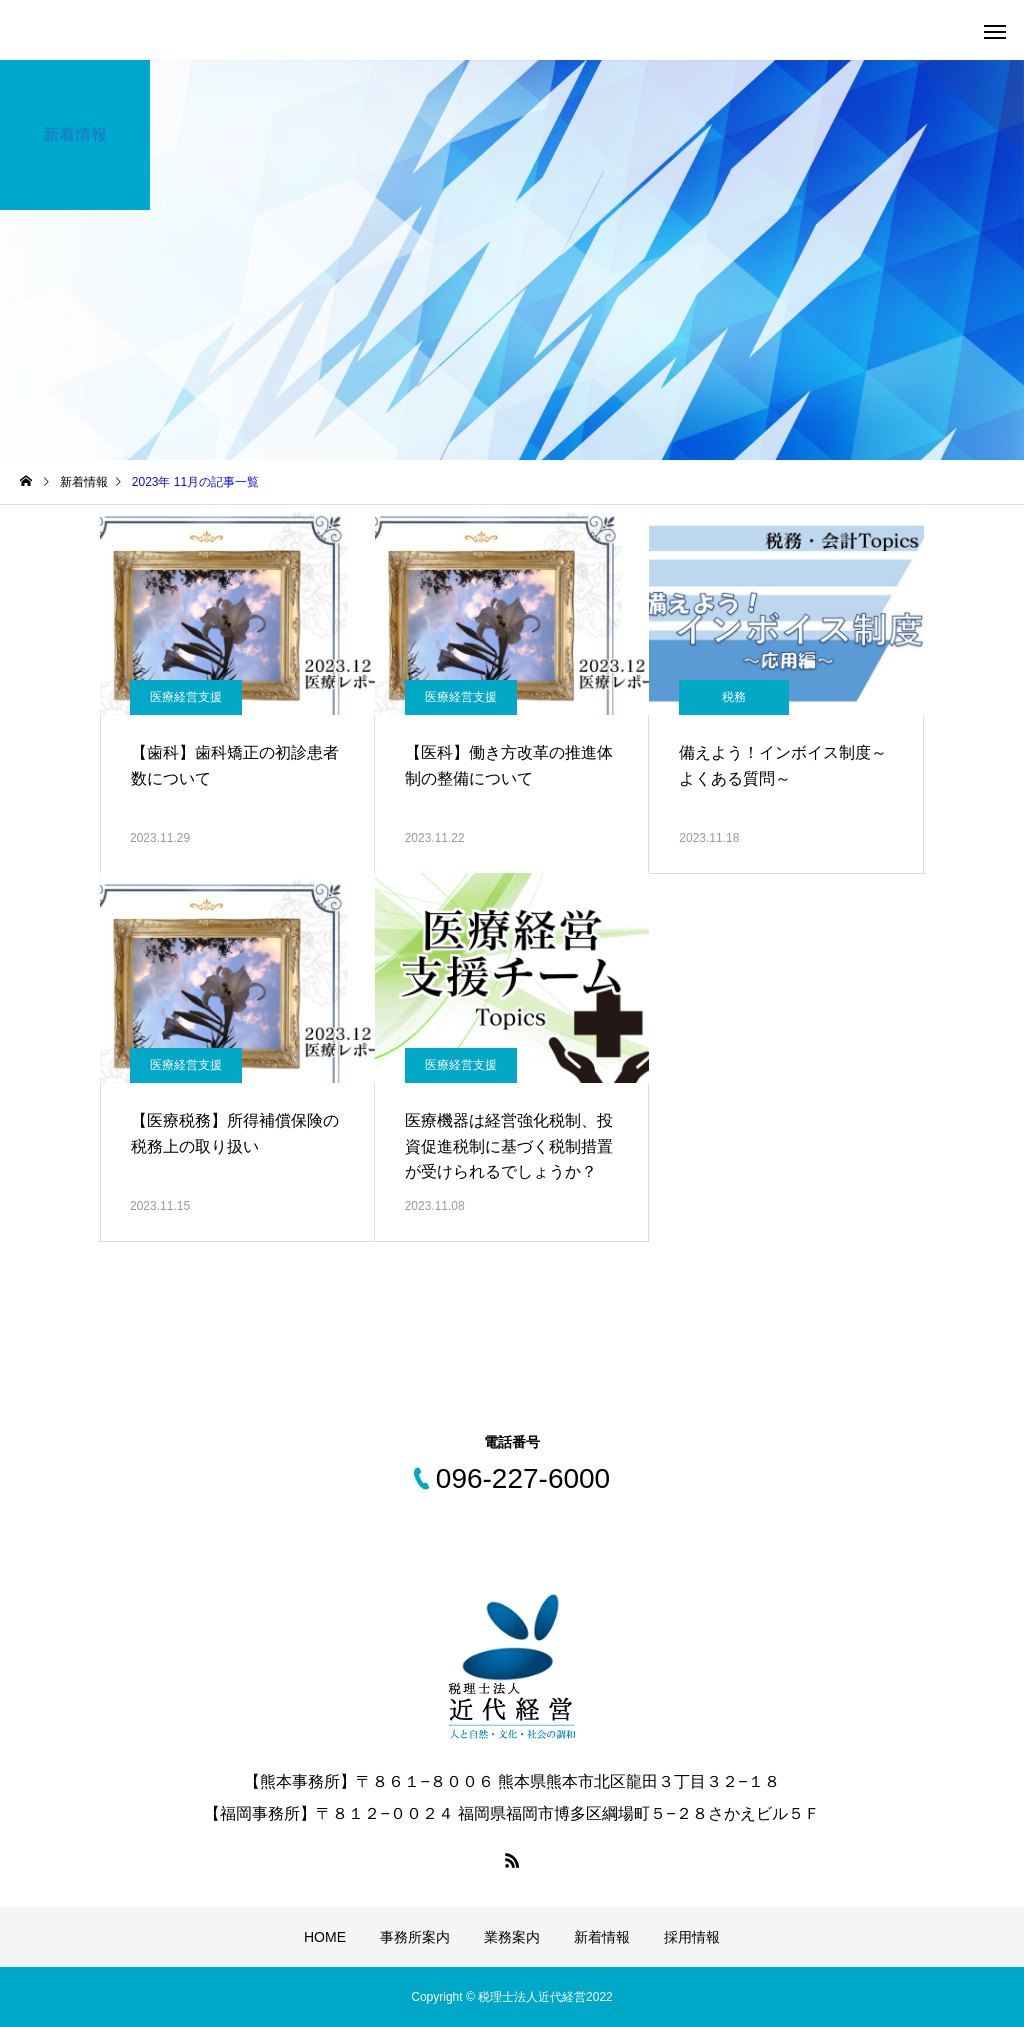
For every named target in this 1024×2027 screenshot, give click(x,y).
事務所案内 (415, 1937)
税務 (734, 697)
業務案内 (512, 1937)
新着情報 (602, 1937)
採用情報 (692, 1937)
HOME (325, 1937)
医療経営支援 (186, 697)
